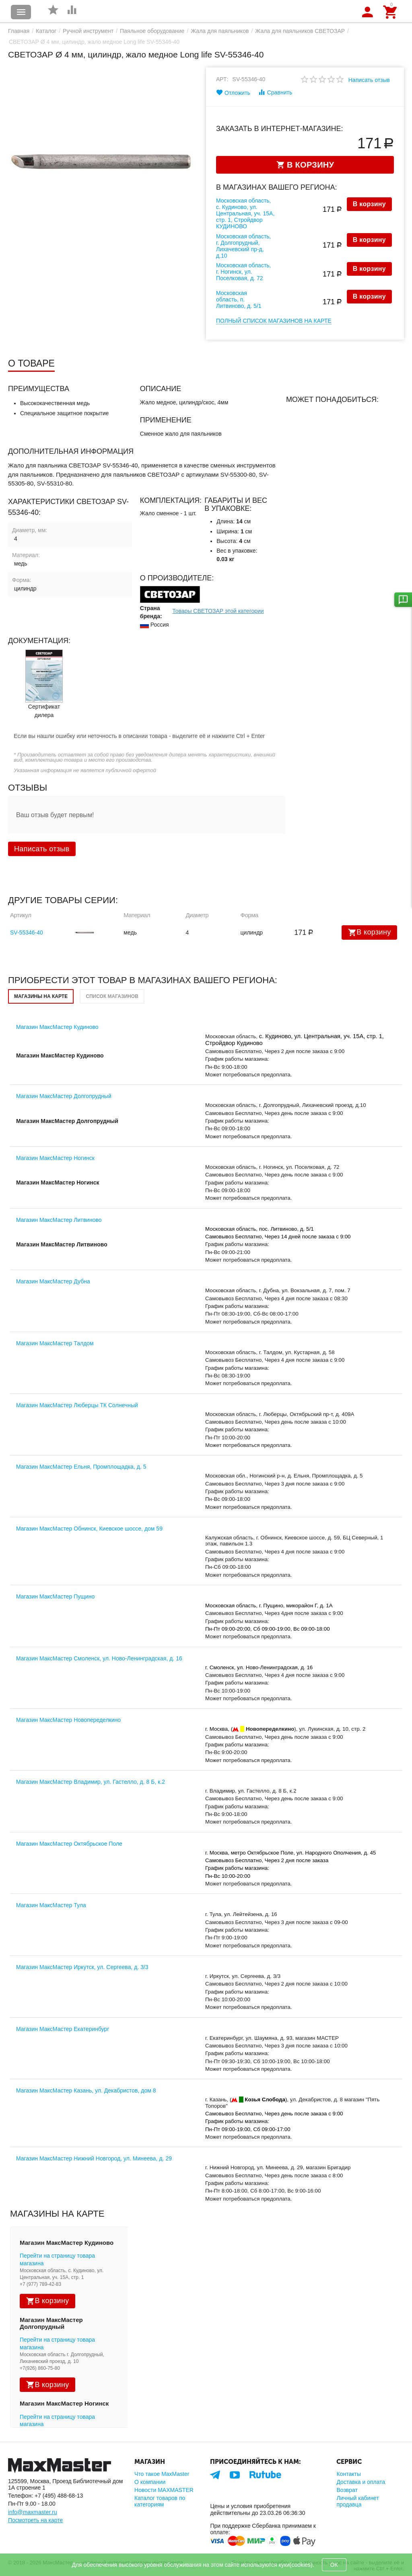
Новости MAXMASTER (164, 2490)
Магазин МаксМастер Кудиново (57, 1027)
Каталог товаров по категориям (159, 2501)
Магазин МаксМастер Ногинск (55, 1158)
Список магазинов (112, 996)
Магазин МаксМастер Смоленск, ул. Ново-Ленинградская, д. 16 (99, 1658)
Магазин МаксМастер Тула (51, 1905)
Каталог (46, 31)
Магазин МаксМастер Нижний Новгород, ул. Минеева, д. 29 (94, 2158)
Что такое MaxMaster (161, 2474)
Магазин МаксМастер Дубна (53, 1281)
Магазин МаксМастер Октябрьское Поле (69, 1843)
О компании (149, 2482)
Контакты (348, 2474)
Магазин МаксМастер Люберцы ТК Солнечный (77, 1405)
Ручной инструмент (88, 31)
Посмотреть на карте (35, 2520)
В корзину (369, 204)
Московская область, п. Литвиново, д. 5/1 (239, 299)
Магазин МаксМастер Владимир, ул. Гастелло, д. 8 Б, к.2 (90, 1782)
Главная (18, 31)
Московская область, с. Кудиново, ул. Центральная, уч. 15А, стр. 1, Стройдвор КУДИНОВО (245, 213)
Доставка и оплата (360, 2482)
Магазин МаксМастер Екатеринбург (62, 2029)
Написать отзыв (369, 80)
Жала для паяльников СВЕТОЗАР (300, 31)
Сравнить (275, 92)
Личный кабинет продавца (357, 2501)
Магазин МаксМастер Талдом (55, 1343)
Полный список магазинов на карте (274, 321)
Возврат (347, 2490)
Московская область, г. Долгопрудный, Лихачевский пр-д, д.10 (243, 246)
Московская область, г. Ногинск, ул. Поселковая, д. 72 (243, 271)
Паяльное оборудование (152, 31)
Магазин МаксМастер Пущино (55, 1596)
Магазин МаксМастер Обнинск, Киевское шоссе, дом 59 (89, 1528)
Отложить (233, 92)
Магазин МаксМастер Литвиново (59, 1220)
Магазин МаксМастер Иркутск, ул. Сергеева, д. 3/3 (82, 1967)
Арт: (222, 79)
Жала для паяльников (220, 31)
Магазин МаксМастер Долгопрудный (63, 1096)
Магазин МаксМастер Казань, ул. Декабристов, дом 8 (86, 2090)
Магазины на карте (41, 996)
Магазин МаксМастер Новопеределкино (68, 1720)
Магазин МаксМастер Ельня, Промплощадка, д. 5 (81, 1466)
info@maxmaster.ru (32, 2512)
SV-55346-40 (26, 932)
